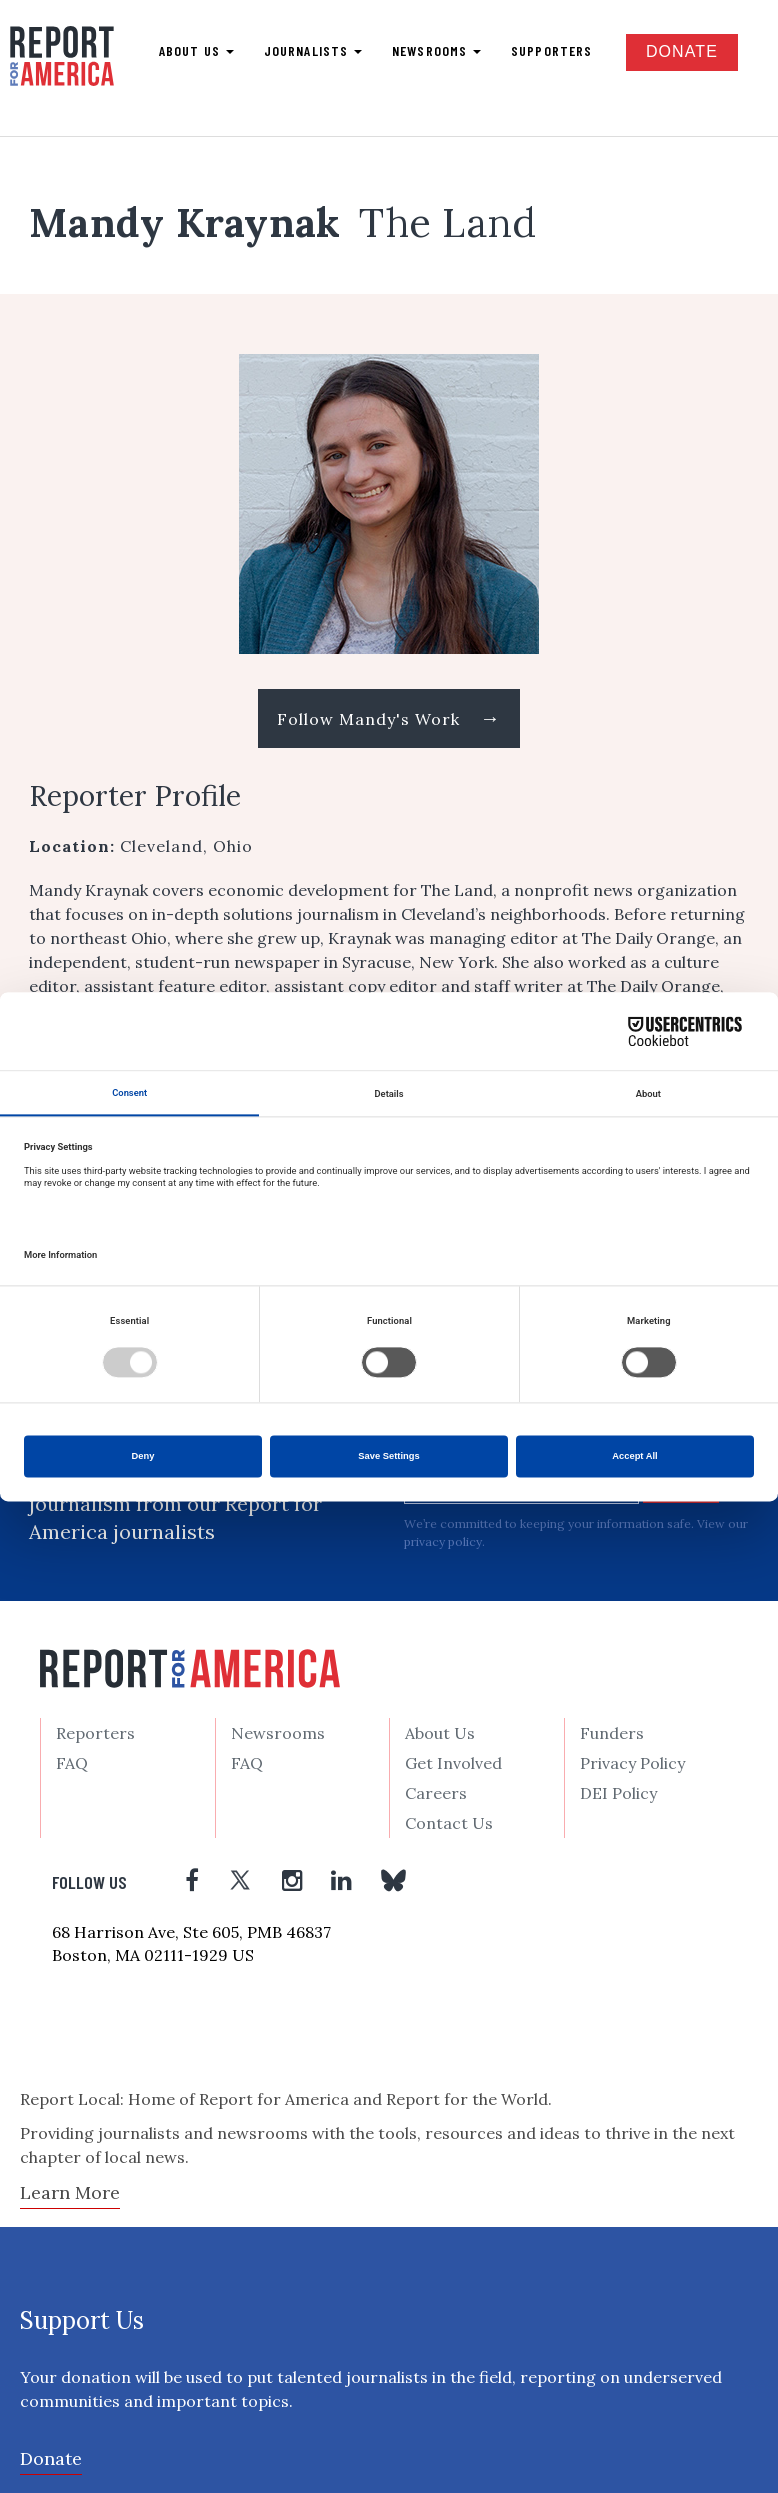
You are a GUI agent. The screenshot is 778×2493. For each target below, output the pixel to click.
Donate (682, 51)
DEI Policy (618, 1793)
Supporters (551, 50)
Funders (612, 1733)
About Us (440, 1733)
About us (196, 50)
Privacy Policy (632, 1763)
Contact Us (449, 1823)
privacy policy (443, 1541)
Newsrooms (436, 50)
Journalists (313, 50)
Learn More (70, 2192)
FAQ (72, 1763)
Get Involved (453, 1763)
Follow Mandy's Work (389, 717)
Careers (436, 1793)
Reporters (95, 1733)
